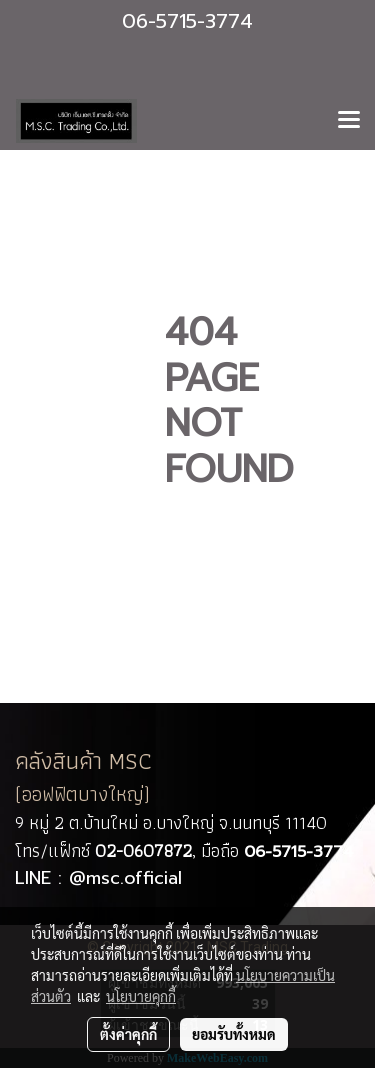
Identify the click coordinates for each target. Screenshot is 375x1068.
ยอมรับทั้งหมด (234, 1034)
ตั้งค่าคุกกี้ (128, 1034)
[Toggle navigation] (349, 121)
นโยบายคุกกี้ (141, 996)
